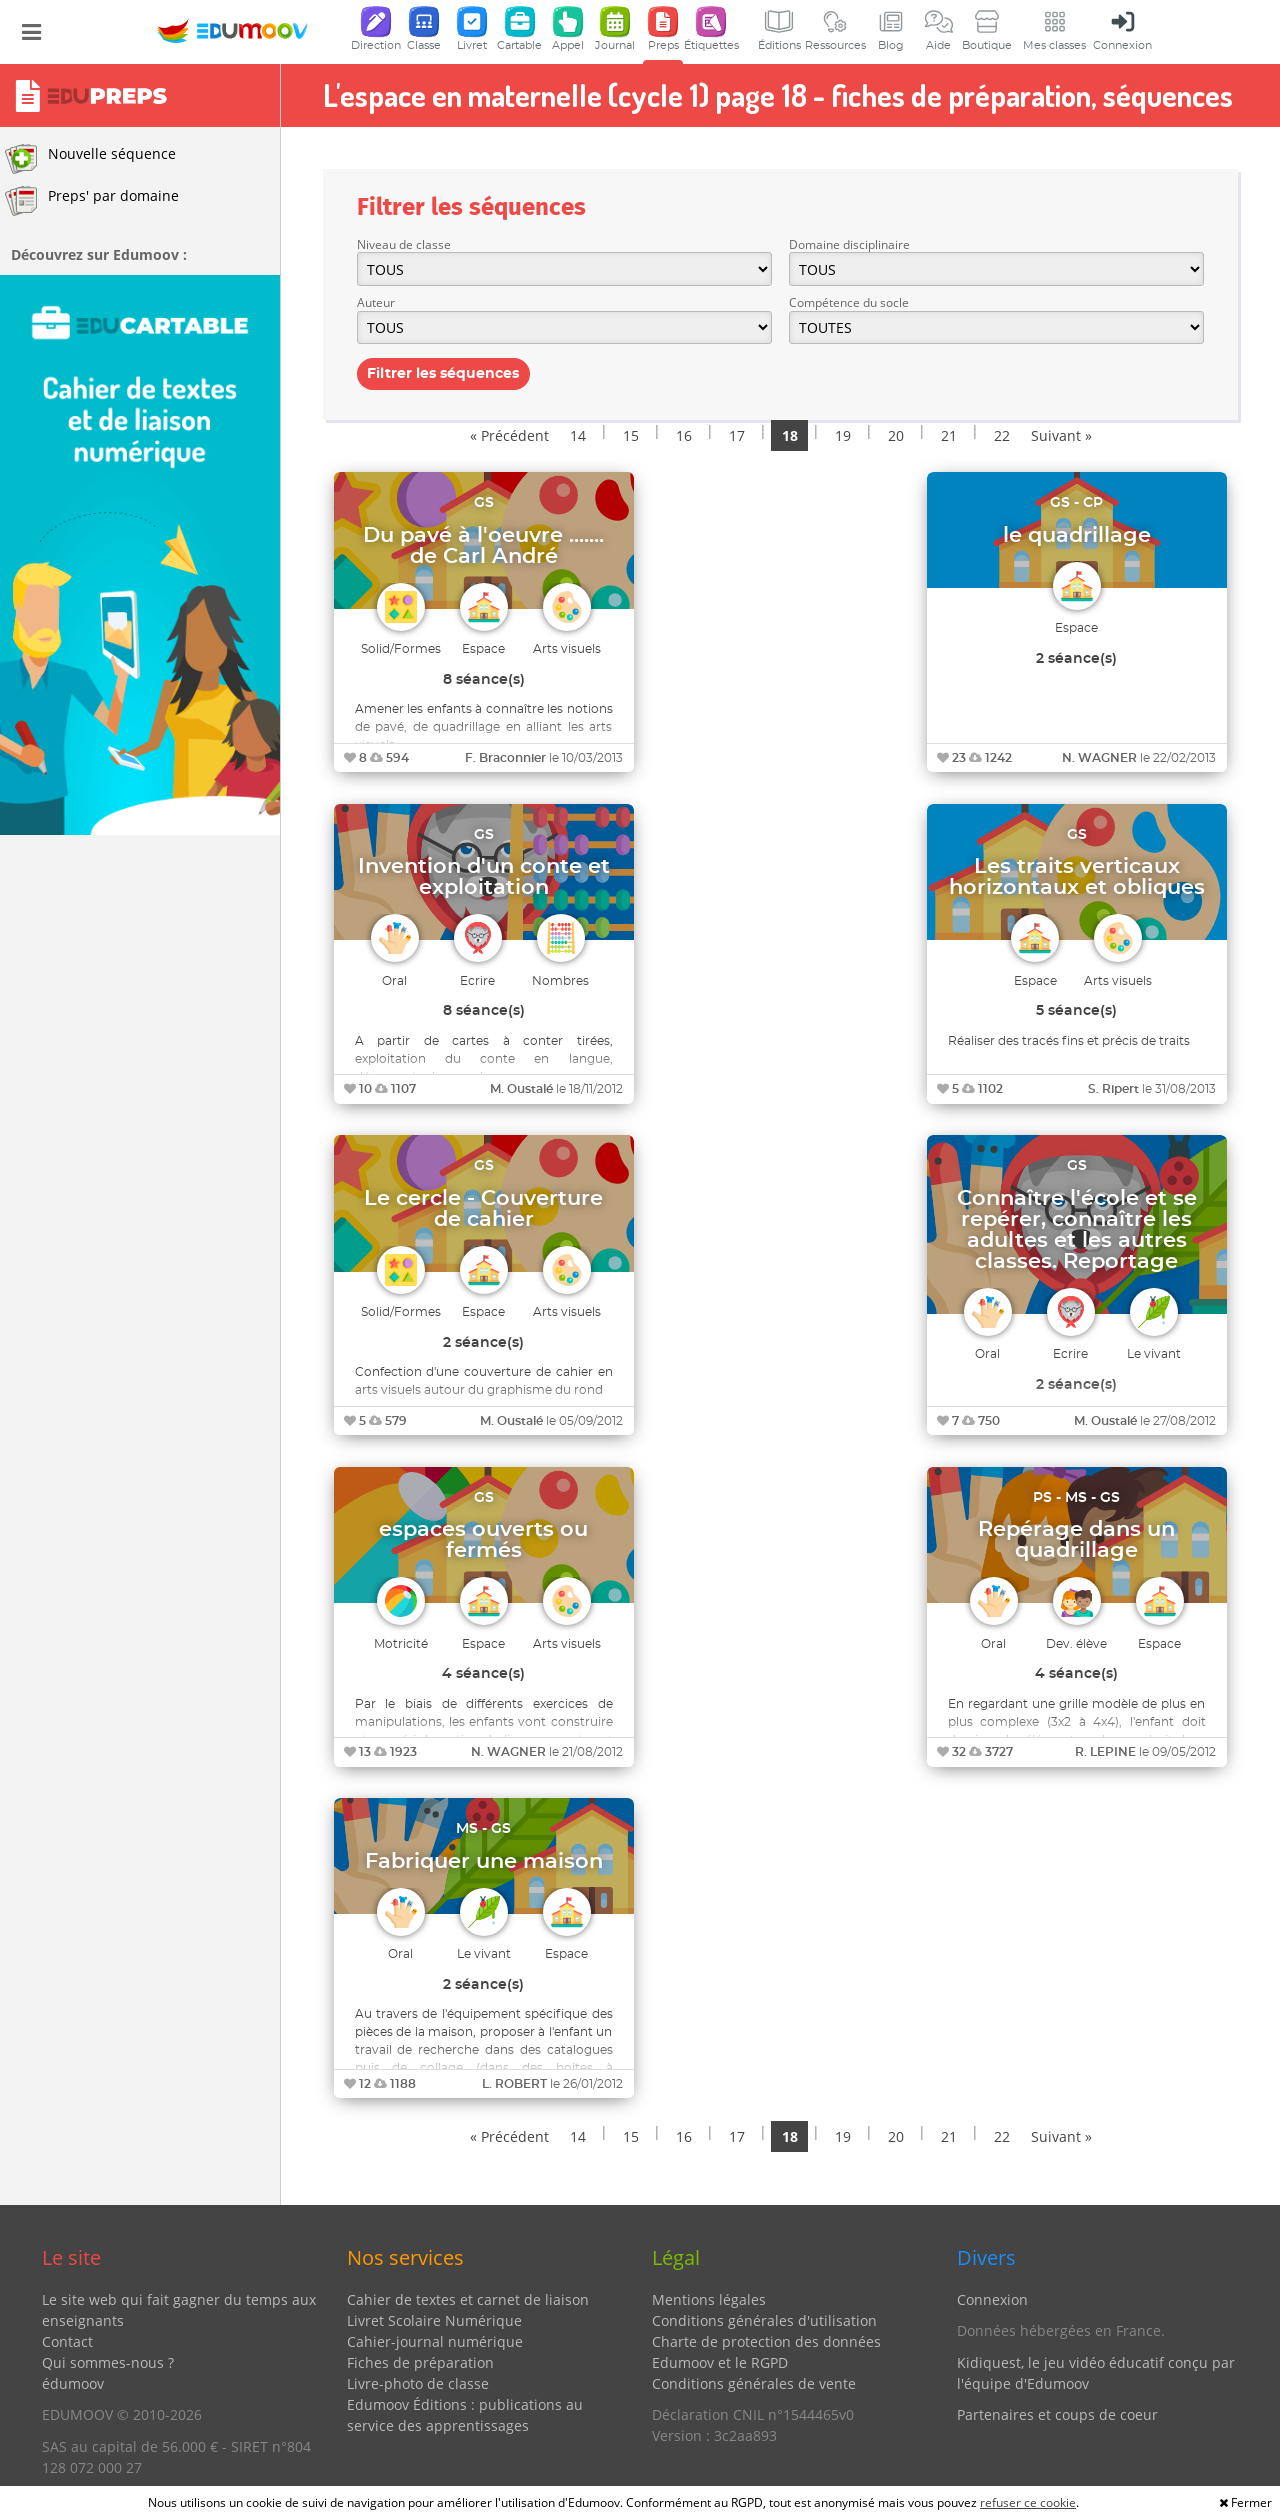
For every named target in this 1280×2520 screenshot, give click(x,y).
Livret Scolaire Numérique (434, 2320)
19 (843, 435)
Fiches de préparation (420, 2362)
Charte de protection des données (766, 2341)
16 (684, 435)
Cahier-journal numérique (435, 2341)
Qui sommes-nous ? (108, 2362)
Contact (67, 2341)
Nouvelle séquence (90, 159)
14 (578, 435)
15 (631, 435)
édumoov (73, 2383)
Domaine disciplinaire (849, 244)
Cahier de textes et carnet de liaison (468, 2299)
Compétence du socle (849, 302)
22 (1002, 435)
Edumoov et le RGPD (720, 2362)
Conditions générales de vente (754, 2383)
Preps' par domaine (92, 201)
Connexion (992, 2299)
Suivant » (1061, 435)
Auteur (376, 302)
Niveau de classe (404, 244)
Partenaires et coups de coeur (1057, 2414)
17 (737, 435)
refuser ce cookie (1028, 2502)
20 (896, 435)
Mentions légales (709, 2299)
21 (949, 435)
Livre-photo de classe (418, 2383)
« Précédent (509, 435)
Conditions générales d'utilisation (764, 2320)
